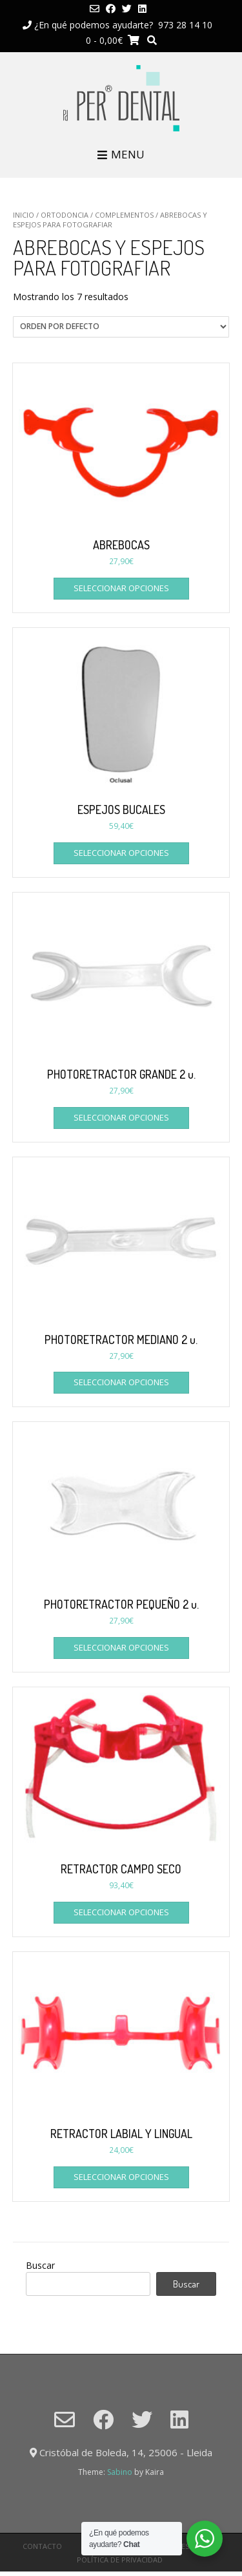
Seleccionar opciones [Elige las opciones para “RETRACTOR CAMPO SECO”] (121, 1912)
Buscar (40, 2265)
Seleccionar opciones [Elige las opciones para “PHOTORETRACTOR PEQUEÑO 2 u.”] (121, 1647)
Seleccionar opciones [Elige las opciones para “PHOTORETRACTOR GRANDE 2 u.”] (121, 1117)
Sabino (119, 2472)
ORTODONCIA (64, 215)
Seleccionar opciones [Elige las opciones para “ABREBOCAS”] (121, 588)
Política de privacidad (120, 2559)
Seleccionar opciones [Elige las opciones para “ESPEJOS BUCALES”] (121, 852)
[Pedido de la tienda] (121, 326)
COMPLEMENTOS (124, 215)
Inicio (23, 215)
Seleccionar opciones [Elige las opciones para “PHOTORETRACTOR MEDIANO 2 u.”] (121, 1382)
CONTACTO (42, 2546)
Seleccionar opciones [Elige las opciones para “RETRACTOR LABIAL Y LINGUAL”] (121, 2177)
